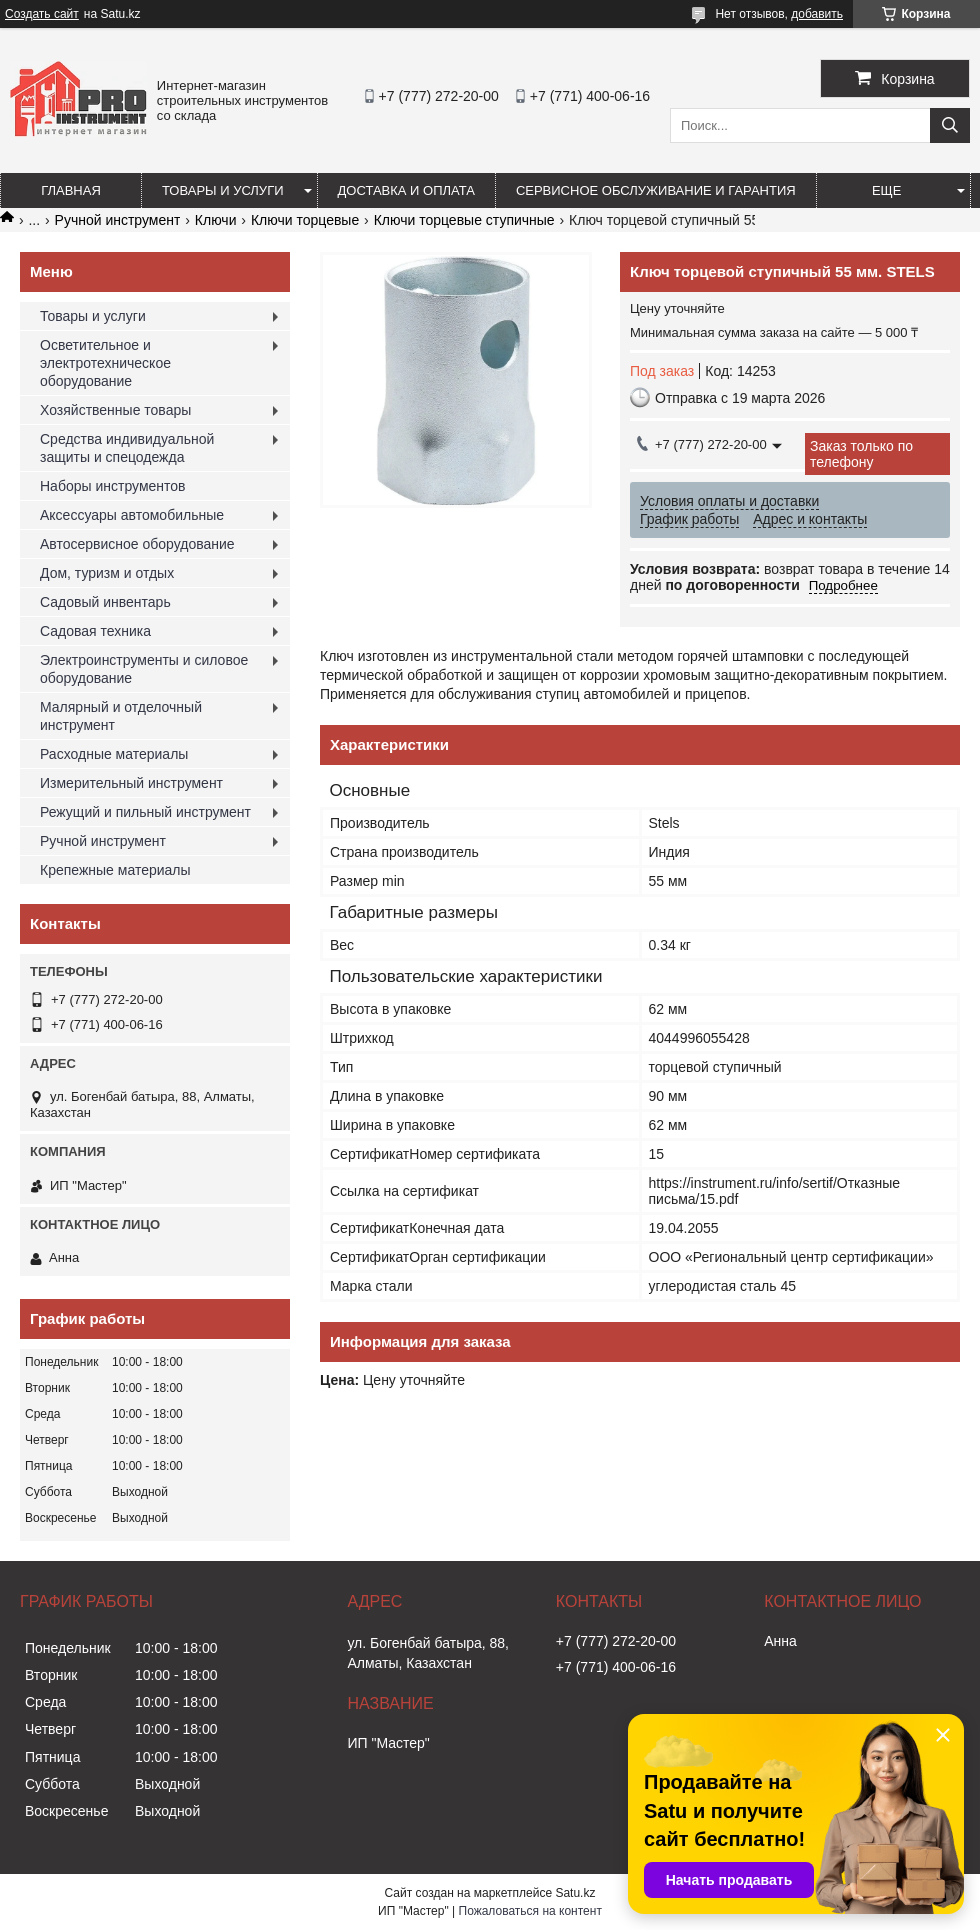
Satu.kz (575, 1893)
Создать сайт (42, 14)
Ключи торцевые (305, 220)
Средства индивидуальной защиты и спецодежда (127, 448)
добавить (817, 14)
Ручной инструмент (118, 220)
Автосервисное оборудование (137, 544)
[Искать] (950, 125)
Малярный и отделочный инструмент (121, 716)
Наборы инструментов (113, 486)
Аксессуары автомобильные (132, 515)
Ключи (216, 220)
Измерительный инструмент (131, 783)
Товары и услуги (223, 190)
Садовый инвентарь (105, 602)
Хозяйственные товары (115, 410)
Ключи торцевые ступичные (464, 220)
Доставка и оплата (406, 190)
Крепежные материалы (115, 870)
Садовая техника (95, 631)
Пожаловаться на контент (530, 1911)
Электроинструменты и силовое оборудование (144, 669)
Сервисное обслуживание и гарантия (656, 190)
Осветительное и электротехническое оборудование (105, 363)
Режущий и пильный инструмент (145, 812)
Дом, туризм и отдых (107, 573)
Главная (71, 190)
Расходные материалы (114, 754)
